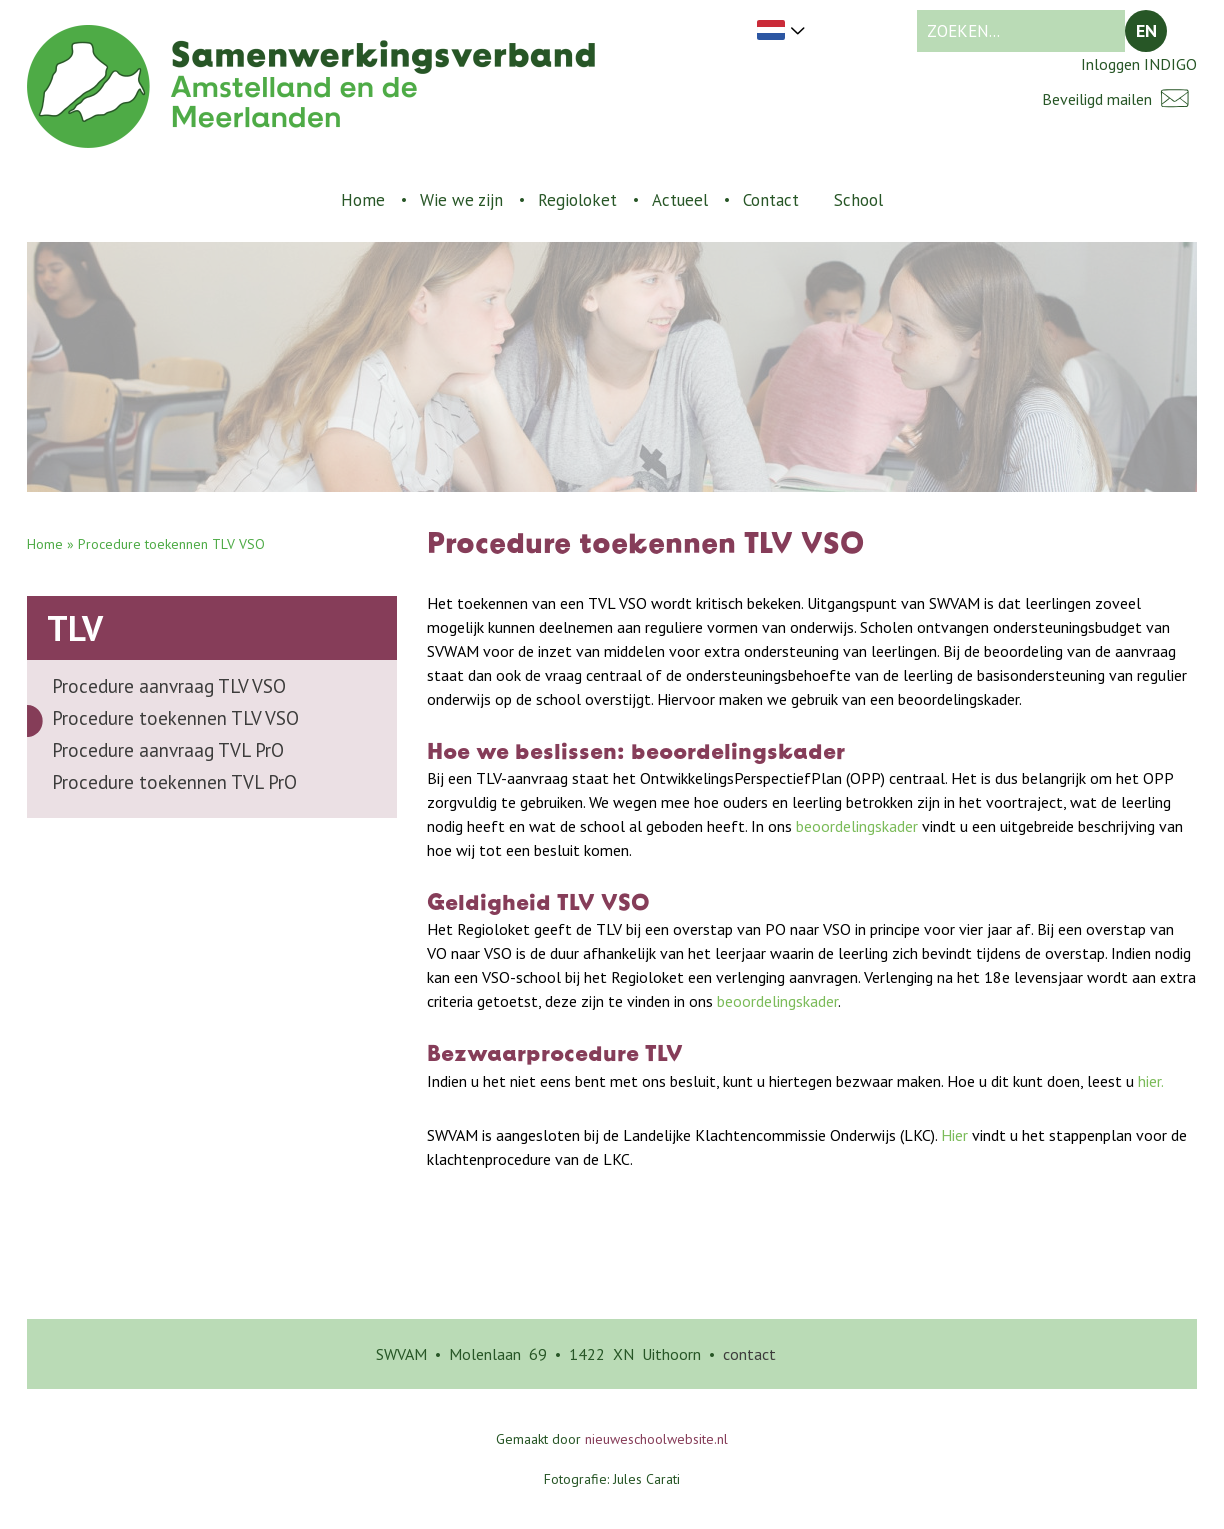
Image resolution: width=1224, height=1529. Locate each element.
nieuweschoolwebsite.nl (656, 1439)
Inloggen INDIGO (1139, 64)
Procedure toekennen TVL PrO (174, 782)
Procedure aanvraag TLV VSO (169, 686)
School (858, 200)
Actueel (680, 200)
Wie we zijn (461, 200)
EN (1146, 30)
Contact (771, 200)
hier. (1151, 1081)
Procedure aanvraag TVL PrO (168, 750)
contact (749, 1354)
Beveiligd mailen (1119, 98)
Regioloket (577, 200)
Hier (952, 1135)
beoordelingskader (857, 826)
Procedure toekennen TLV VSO (175, 718)
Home (363, 200)
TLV (75, 628)
